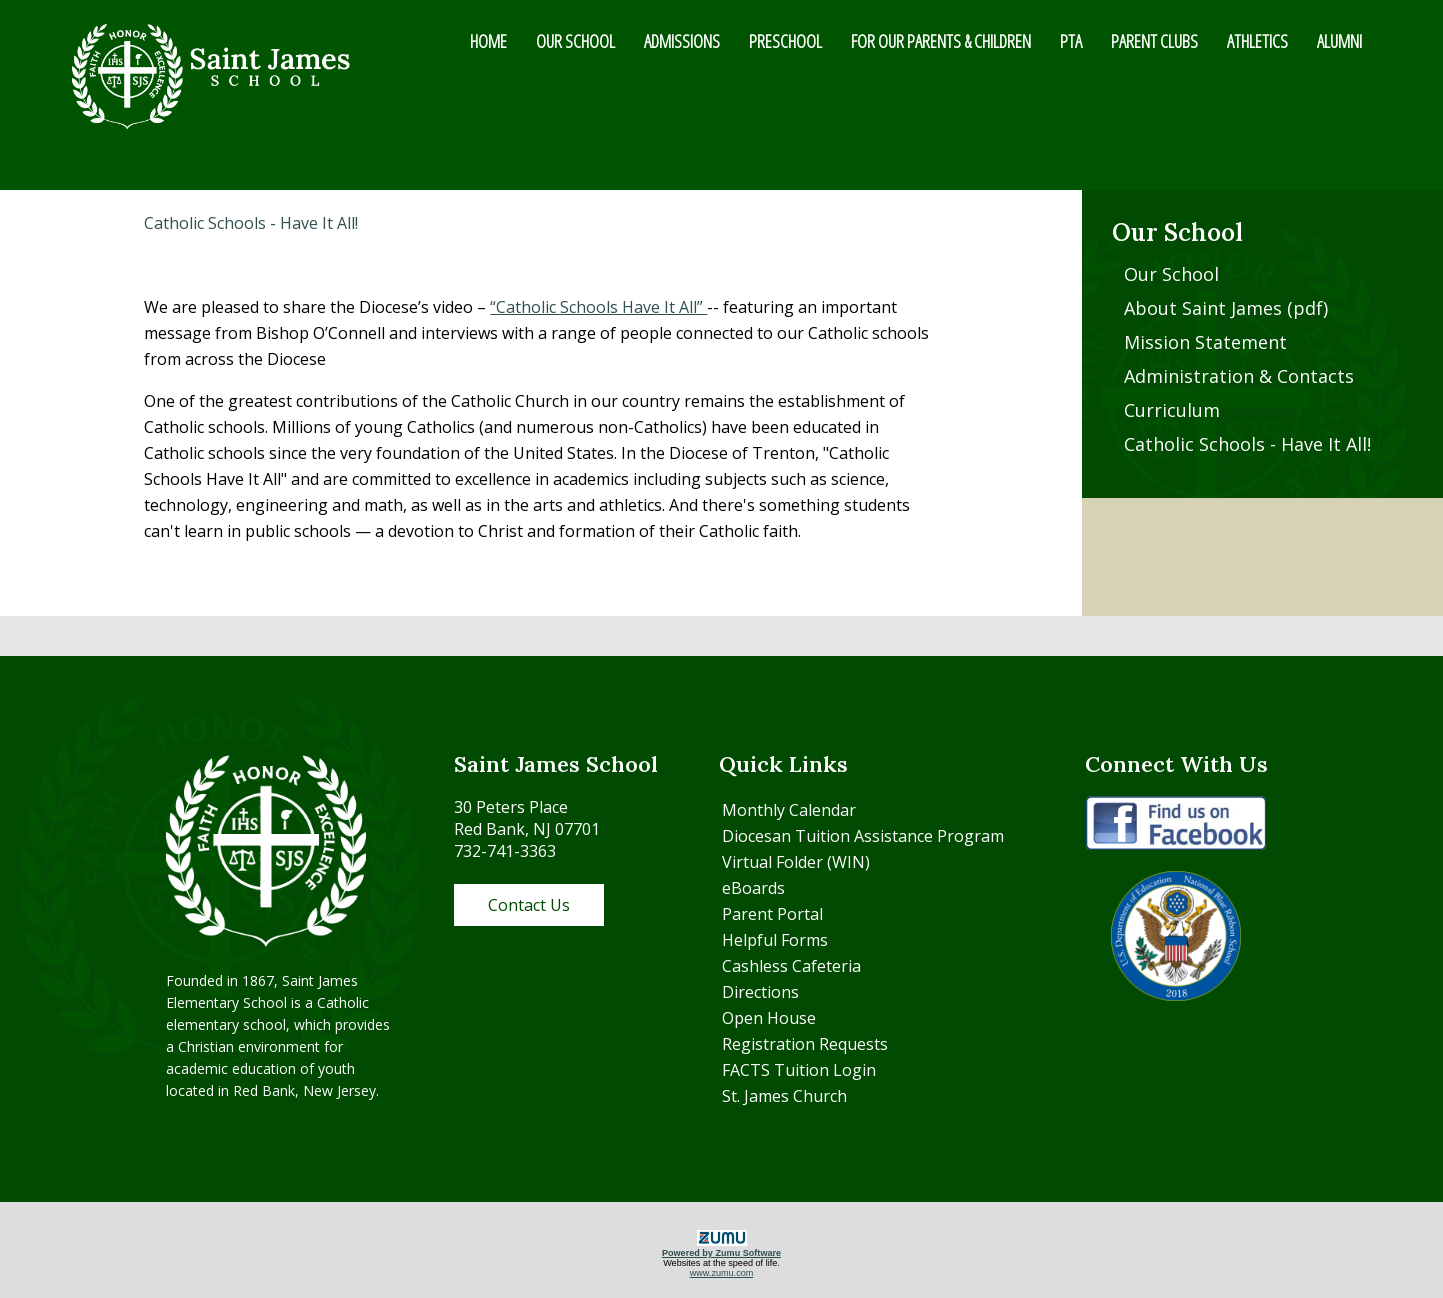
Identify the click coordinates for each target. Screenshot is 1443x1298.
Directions (760, 992)
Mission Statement (1205, 342)
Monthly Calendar (789, 810)
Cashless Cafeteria (791, 966)
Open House (769, 1018)
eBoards (753, 888)
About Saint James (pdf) (1226, 308)
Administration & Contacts (1239, 376)
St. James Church (784, 1096)
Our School (1171, 274)
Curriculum (1172, 410)
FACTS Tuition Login (799, 1070)
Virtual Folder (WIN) (796, 862)
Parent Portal (772, 914)
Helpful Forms (775, 940)
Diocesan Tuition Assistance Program (863, 836)
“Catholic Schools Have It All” (598, 307)
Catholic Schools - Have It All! (1247, 444)
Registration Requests (805, 1044)
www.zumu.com (722, 1273)
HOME (488, 41)
